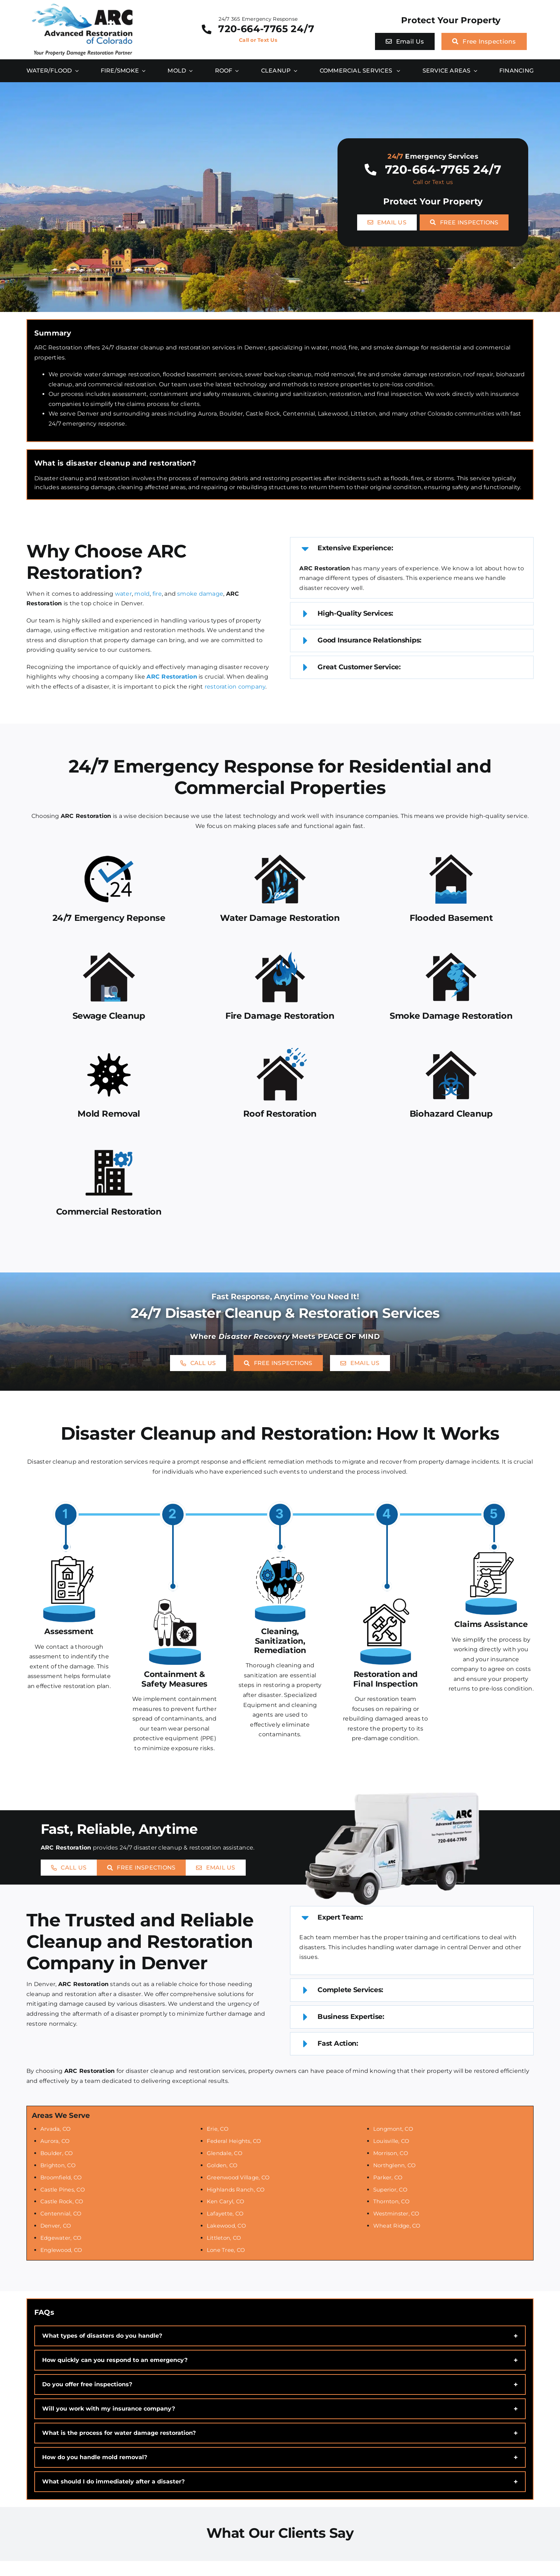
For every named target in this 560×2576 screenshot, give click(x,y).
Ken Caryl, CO (225, 2201)
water (123, 593)
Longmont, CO (393, 2128)
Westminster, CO (396, 2213)
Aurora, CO (55, 2141)
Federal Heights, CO (234, 2141)
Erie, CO (218, 2128)
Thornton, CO (391, 2201)
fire (157, 593)
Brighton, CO (58, 2165)
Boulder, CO (56, 2153)
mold (142, 593)
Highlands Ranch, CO (236, 2189)
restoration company (235, 686)
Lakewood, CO (226, 2225)
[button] (411, 548)
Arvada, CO (55, 2128)
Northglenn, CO (394, 2165)
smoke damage (200, 593)
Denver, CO (55, 2225)
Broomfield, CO (61, 2177)
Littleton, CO (224, 2237)
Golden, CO (222, 2165)
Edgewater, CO (60, 2237)
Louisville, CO (391, 2141)
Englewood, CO (61, 2250)
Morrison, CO (390, 2153)
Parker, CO (387, 2177)
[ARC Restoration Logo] (82, 6)
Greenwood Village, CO (238, 2177)
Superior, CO (390, 2189)
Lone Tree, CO (226, 2250)
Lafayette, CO (225, 2213)
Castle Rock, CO (62, 2201)
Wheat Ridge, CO (397, 2225)
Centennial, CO (60, 2213)
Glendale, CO (224, 2153)
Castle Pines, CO (62, 2189)
